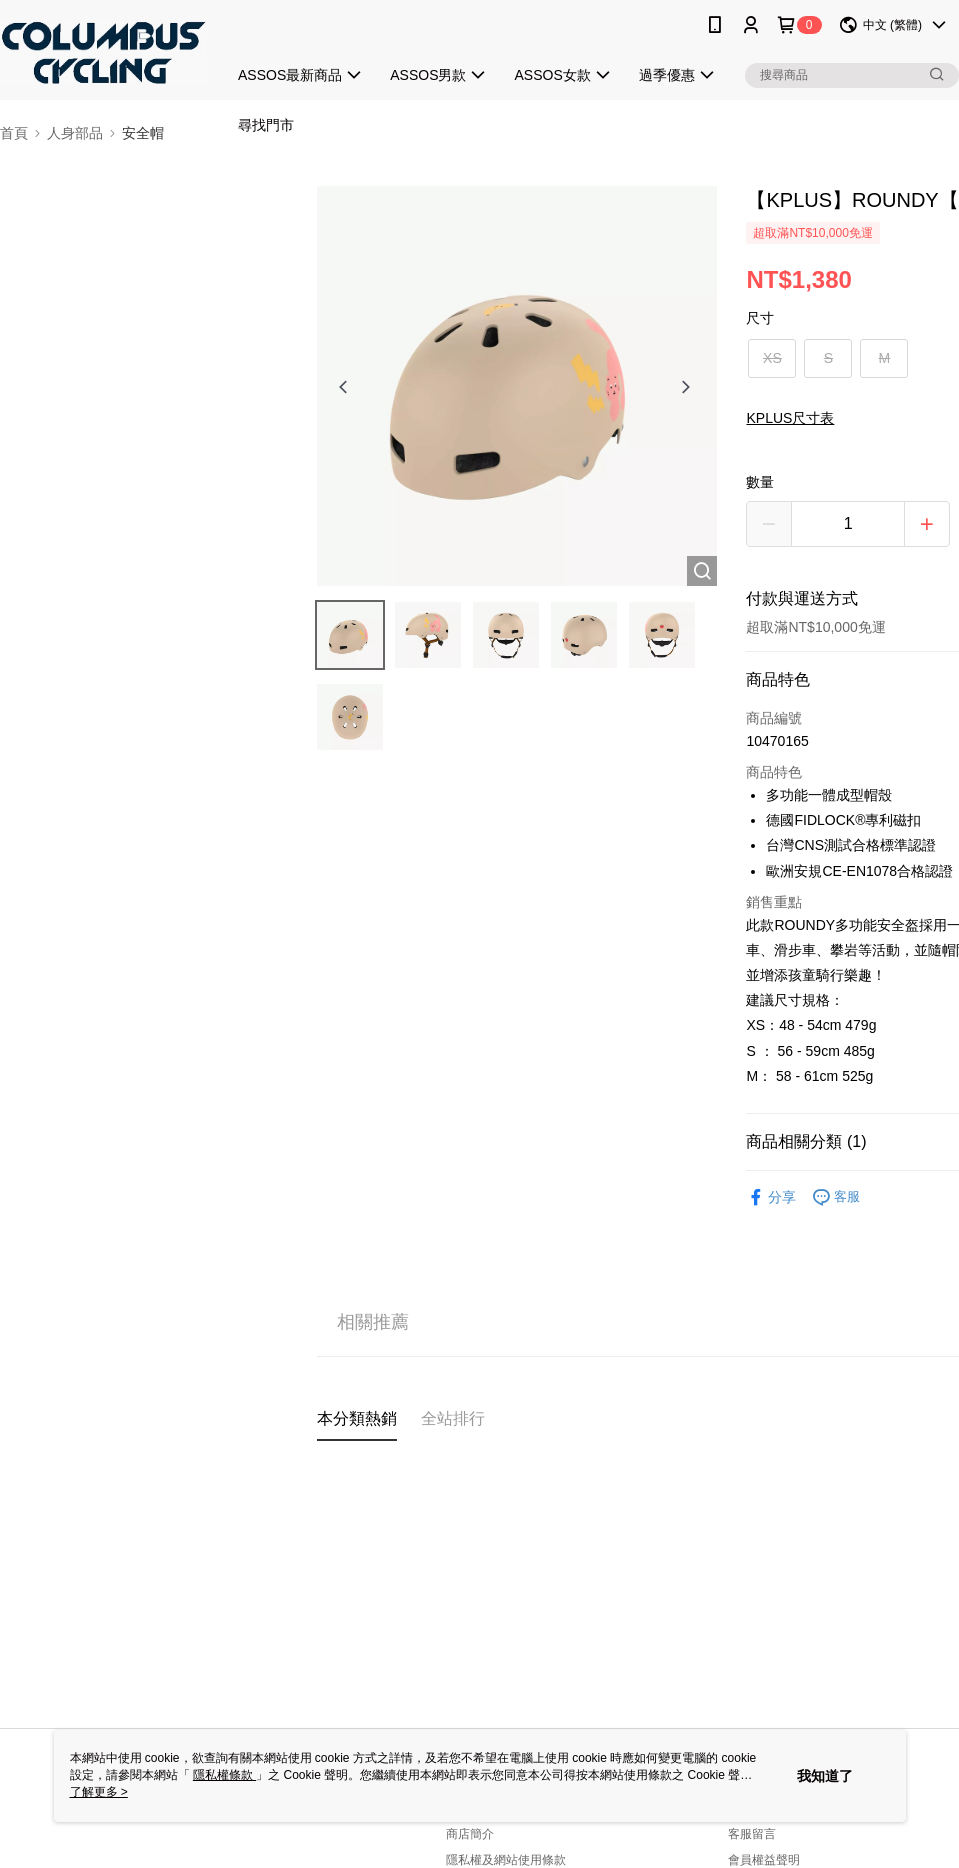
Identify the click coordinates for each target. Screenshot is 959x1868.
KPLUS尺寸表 (790, 418)
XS (772, 358)
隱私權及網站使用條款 (506, 1860)
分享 (771, 1197)
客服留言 (752, 1834)
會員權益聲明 (764, 1860)
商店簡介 (470, 1834)
